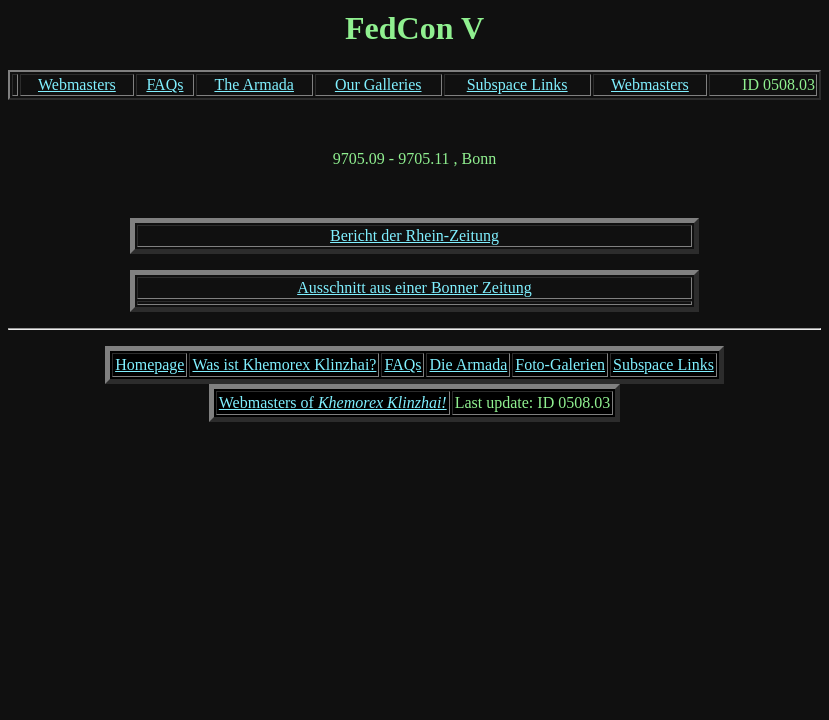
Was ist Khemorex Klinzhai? (284, 364)
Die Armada (468, 364)
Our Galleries (378, 84)
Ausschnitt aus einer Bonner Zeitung (414, 287)
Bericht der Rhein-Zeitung (414, 235)
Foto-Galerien (560, 364)
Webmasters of (333, 402)
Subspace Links (517, 84)
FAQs (164, 84)
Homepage (149, 364)
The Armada (254, 84)
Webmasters (77, 84)
